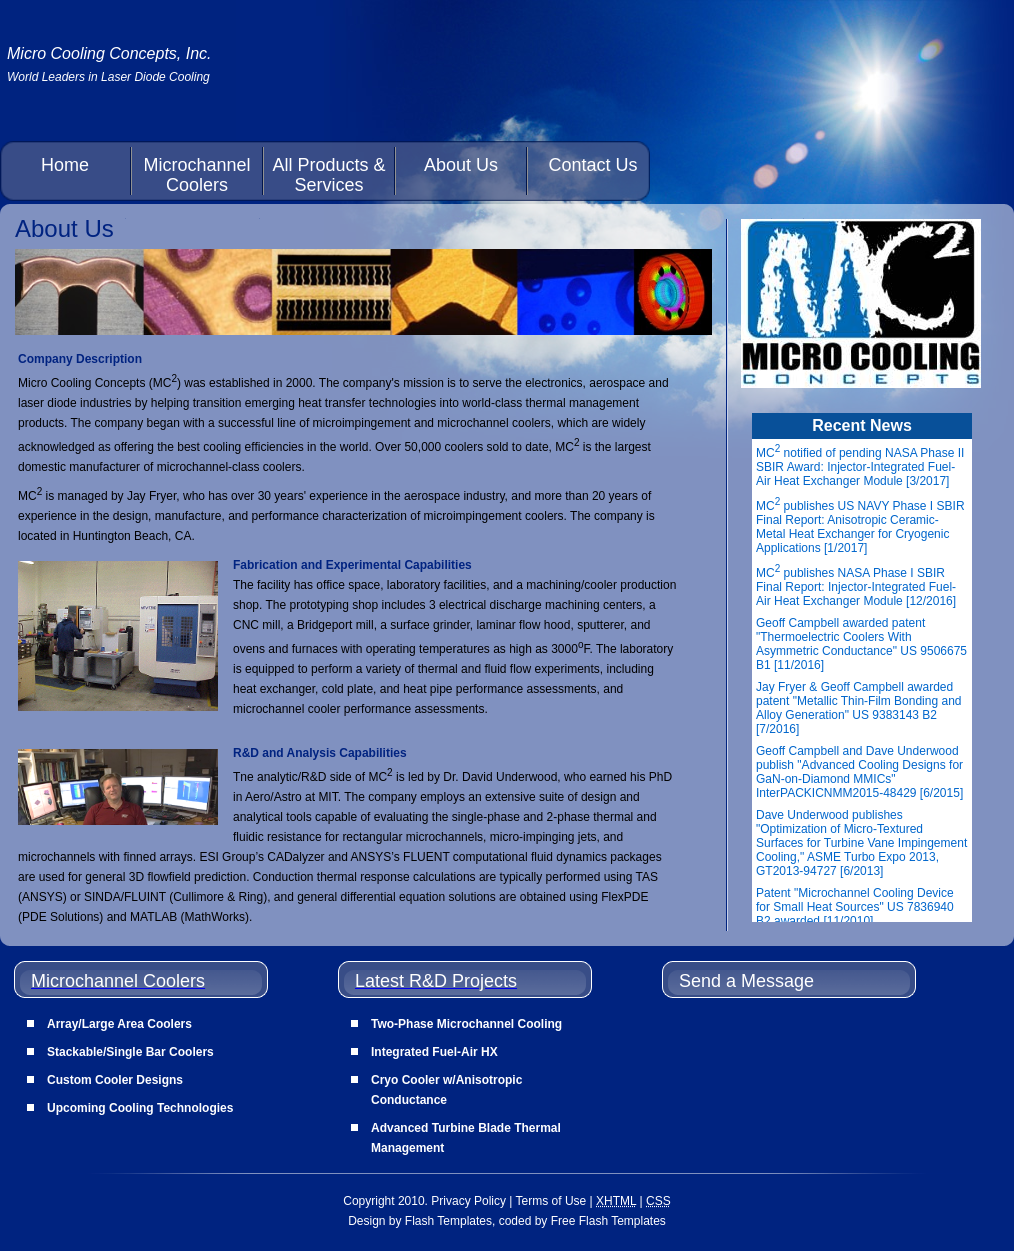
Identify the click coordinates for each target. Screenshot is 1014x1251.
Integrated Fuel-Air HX (434, 1052)
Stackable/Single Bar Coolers (130, 1052)
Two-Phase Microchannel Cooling (466, 1024)
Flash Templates (448, 1221)
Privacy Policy (468, 1201)
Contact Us (592, 165)
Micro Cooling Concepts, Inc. (109, 53)
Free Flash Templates (608, 1221)
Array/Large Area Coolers (119, 1024)
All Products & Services (328, 175)
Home (65, 165)
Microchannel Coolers (196, 175)
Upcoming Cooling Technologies (140, 1108)
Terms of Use (551, 1201)
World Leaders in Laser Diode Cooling (108, 77)
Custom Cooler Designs (115, 1080)
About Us (461, 165)
